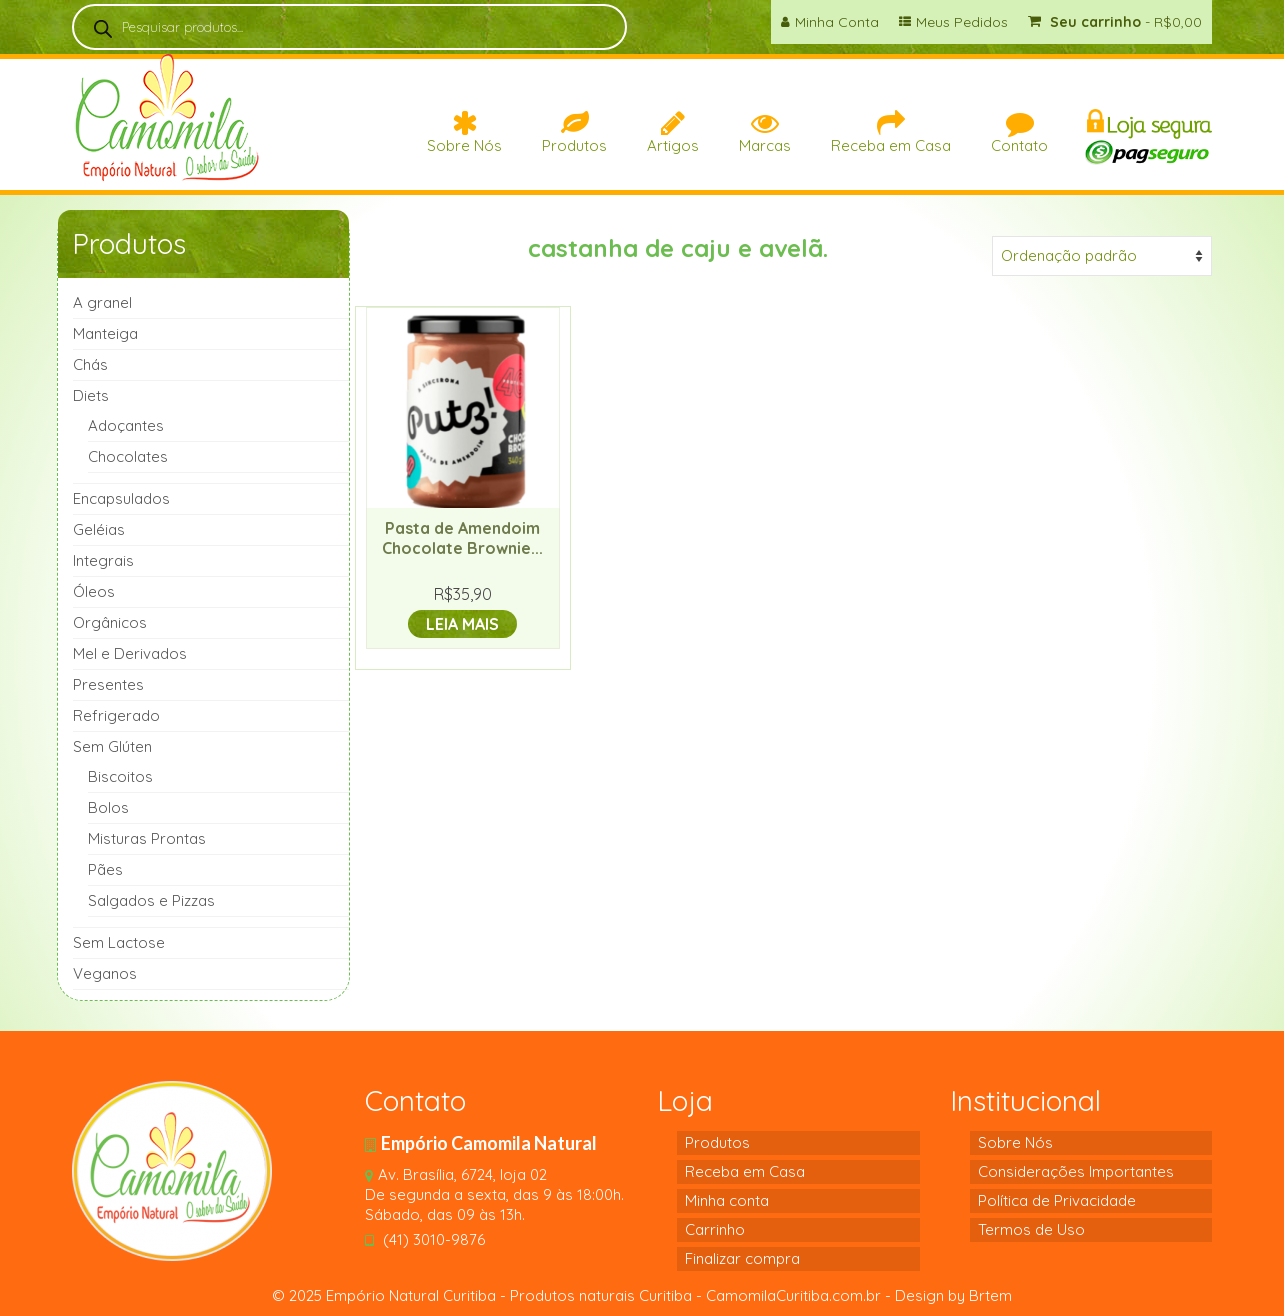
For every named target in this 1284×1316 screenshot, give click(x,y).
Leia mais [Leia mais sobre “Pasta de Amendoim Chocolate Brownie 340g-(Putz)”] (462, 624)
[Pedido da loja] (1102, 256)
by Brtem (978, 1295)
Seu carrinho (1115, 22)
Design (919, 1295)
